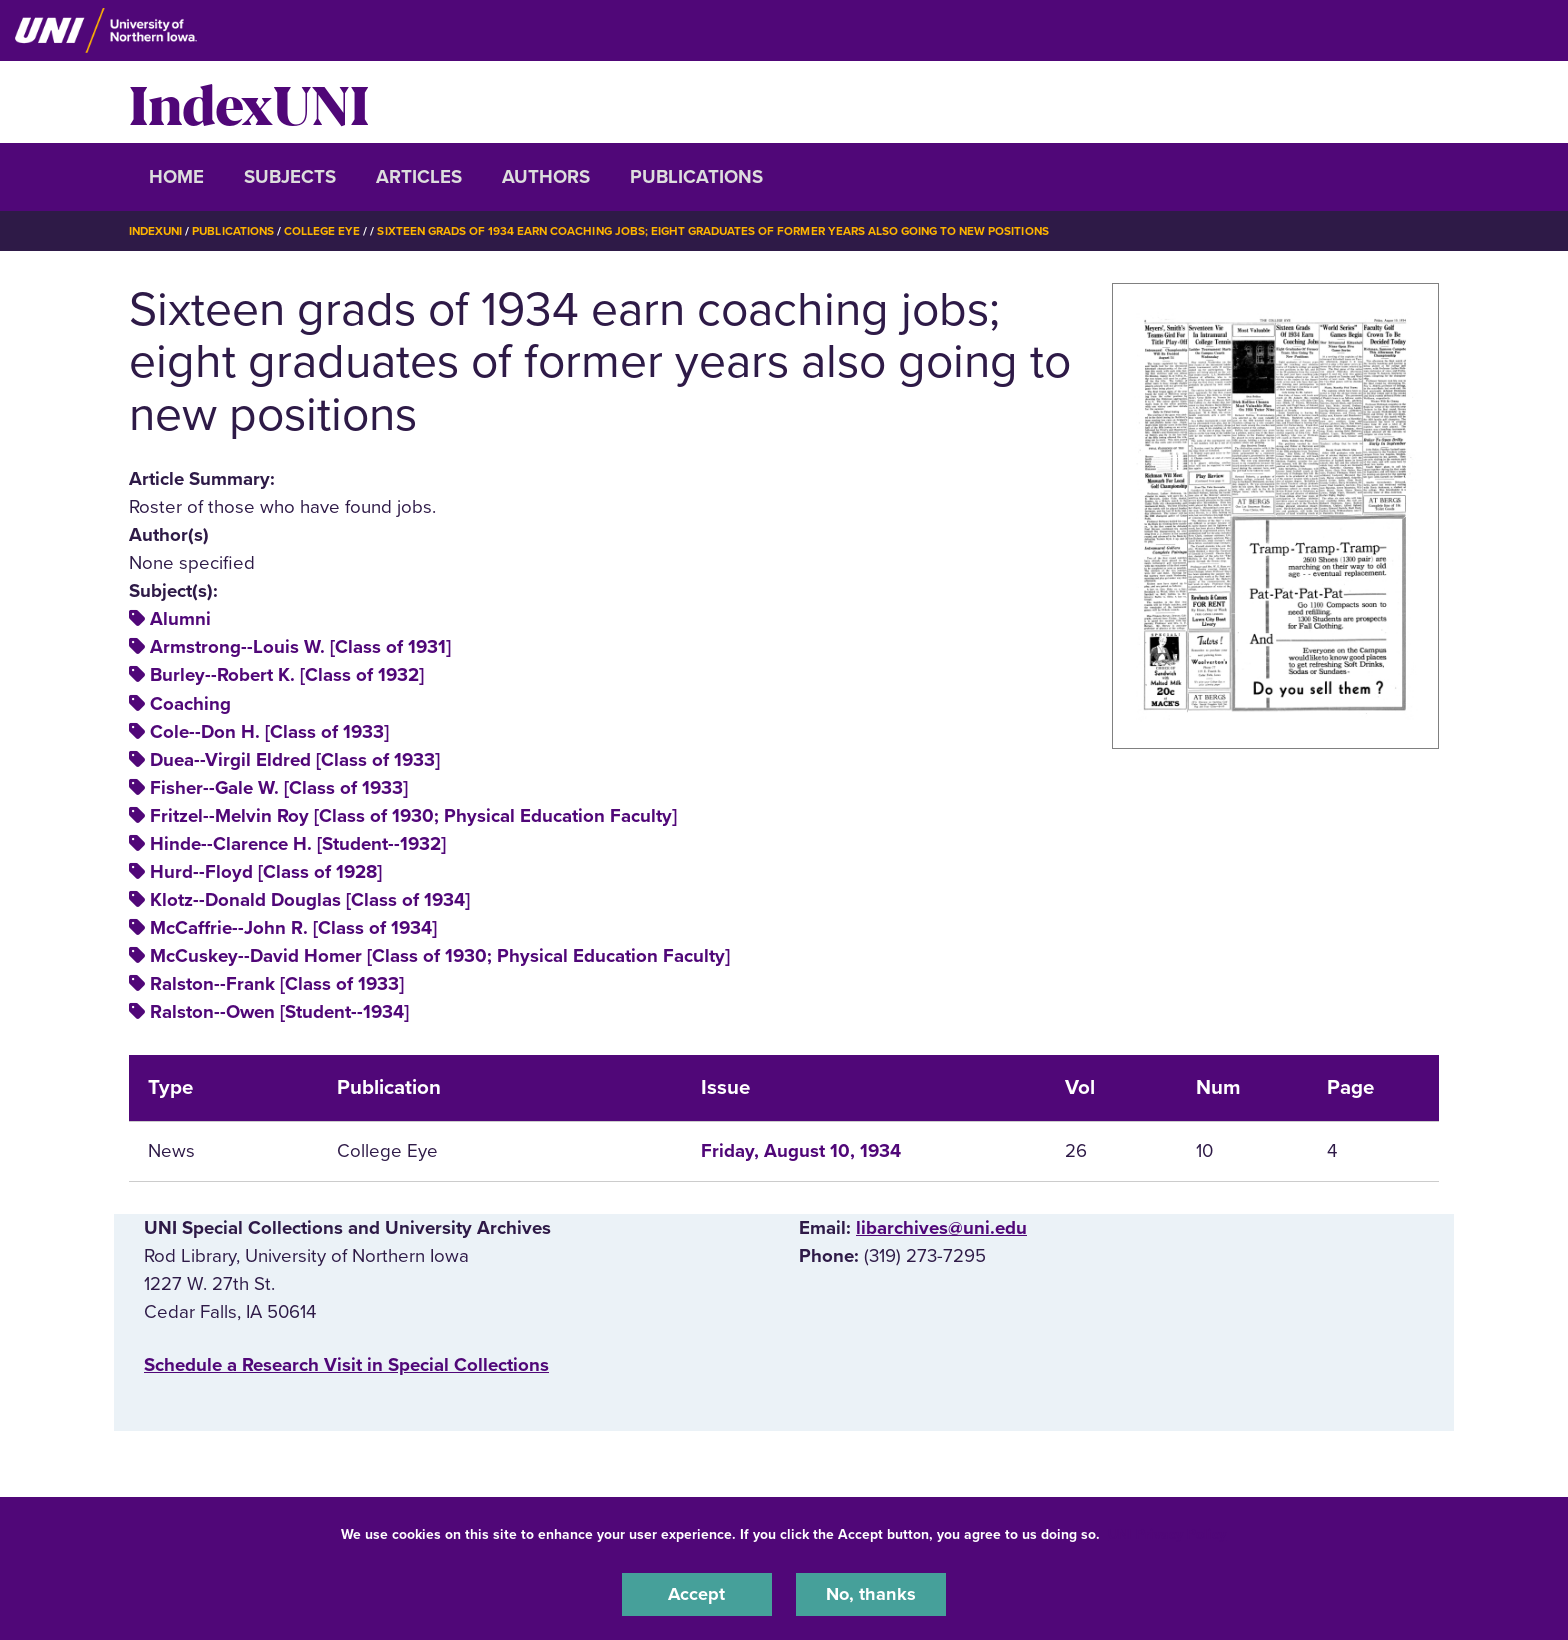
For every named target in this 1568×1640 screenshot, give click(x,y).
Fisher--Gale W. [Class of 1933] (279, 788)
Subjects (290, 177)
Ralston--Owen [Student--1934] (279, 1012)
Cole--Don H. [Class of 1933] (269, 731)
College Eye (328, 231)
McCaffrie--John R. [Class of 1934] (293, 928)
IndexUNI (249, 102)
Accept (697, 1594)
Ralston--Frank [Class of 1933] (277, 984)
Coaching (190, 703)
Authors (546, 177)
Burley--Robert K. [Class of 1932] (287, 675)
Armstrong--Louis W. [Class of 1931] (300, 647)
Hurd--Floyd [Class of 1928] (266, 872)
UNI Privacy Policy (1167, 1533)
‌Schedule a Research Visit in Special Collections (346, 1364)
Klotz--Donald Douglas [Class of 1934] (310, 900)
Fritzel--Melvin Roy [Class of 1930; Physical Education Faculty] (413, 816)
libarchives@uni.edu (941, 1228)
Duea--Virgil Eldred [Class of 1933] (295, 760)
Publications (696, 177)
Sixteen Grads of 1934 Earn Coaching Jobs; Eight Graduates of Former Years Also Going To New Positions (731, 231)
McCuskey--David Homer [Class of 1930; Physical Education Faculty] (440, 956)
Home (176, 177)
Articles (419, 177)
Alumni (180, 619)
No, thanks (871, 1594)
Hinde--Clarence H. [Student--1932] (298, 844)
